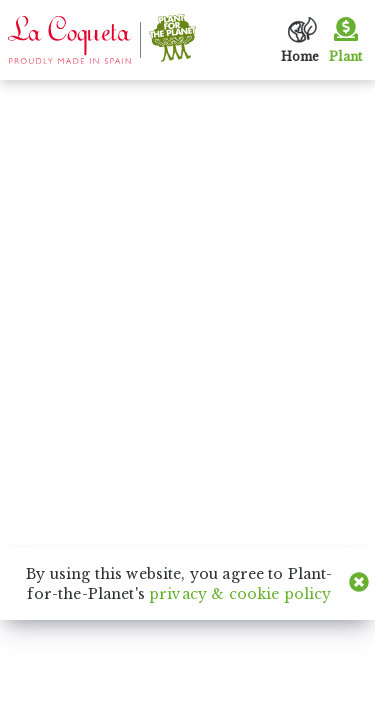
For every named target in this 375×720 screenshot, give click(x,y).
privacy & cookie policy (240, 594)
